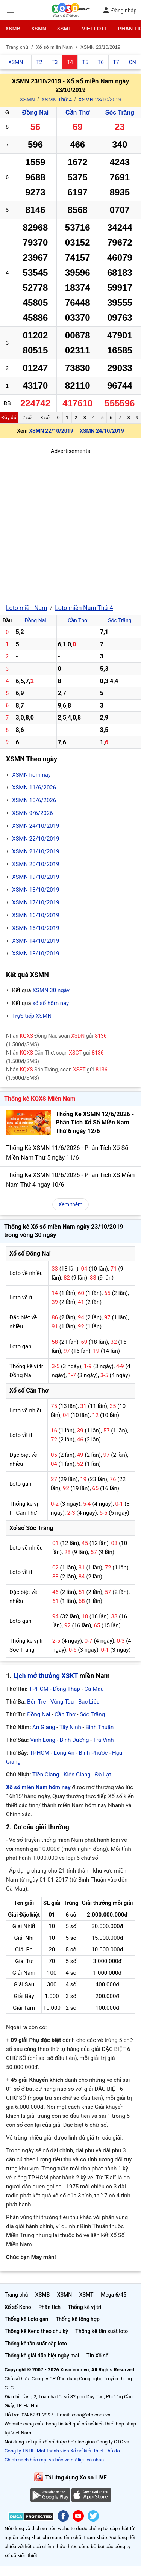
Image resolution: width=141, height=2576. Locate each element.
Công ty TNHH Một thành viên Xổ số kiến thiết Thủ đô (62, 2451)
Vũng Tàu (62, 1701)
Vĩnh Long (42, 1740)
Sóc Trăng (119, 112)
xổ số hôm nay (50, 1003)
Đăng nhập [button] (119, 10)
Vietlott (95, 29)
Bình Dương (74, 1740)
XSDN (78, 1036)
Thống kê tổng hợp (78, 2319)
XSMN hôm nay (31, 774)
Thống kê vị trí (85, 2307)
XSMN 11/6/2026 (34, 787)
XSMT (64, 29)
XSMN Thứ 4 (56, 100)
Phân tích (49, 2307)
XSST (79, 1070)
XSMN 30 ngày (50, 990)
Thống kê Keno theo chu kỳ (36, 2331)
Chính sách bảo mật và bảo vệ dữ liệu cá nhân (54, 2460)
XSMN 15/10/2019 (35, 928)
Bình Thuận (99, 1727)
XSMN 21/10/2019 (35, 851)
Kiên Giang (77, 1774)
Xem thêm (71, 1204)
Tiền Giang (45, 1774)
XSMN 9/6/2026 (32, 813)
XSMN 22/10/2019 (51, 431)
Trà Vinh (103, 1740)
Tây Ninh (70, 1727)
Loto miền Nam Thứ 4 (84, 607)
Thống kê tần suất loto (101, 2331)
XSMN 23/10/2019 (99, 100)
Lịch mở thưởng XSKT (46, 1676)
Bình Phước (93, 1752)
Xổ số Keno (18, 2307)
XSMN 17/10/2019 (35, 902)
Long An (64, 1752)
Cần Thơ (77, 112)
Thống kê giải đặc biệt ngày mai (42, 2356)
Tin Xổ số (97, 2356)
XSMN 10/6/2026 (34, 800)
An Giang (43, 1727)
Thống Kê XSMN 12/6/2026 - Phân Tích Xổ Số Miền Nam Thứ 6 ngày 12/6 (95, 1123)
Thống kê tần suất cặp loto (36, 2344)
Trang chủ (16, 2295)
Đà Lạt (103, 1774)
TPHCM (39, 1689)
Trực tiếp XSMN (32, 1016)
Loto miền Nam (26, 607)
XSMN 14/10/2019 (35, 940)
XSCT (75, 1053)
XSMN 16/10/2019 (35, 915)
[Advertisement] (70, 526)
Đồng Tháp (66, 1689)
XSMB (12, 29)
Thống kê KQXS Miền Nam (39, 1098)
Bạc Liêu (89, 1701)
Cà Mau (94, 1689)
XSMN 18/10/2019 (35, 889)
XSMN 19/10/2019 (35, 877)
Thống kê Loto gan (26, 2319)
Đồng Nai (35, 112)
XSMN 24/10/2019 (102, 431)
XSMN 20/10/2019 (35, 864)
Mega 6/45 (113, 2295)
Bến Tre (36, 1701)
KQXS (26, 1036)
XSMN (38, 29)
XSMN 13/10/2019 (35, 953)
